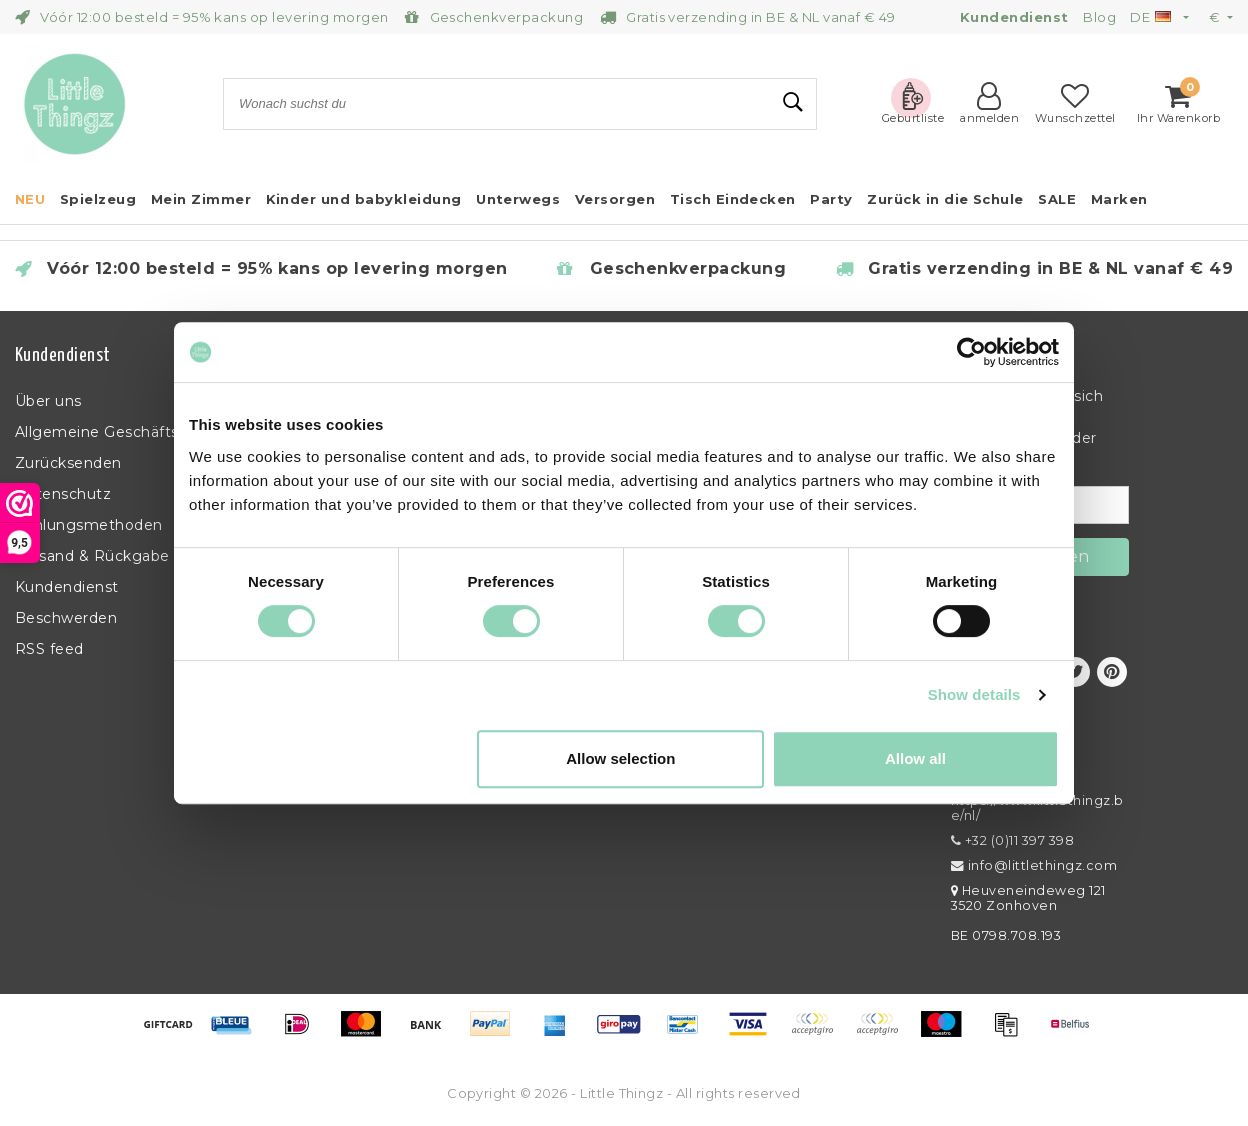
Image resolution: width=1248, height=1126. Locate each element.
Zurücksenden (68, 463)
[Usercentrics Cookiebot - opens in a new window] (971, 352)
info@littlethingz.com (1034, 865)
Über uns (48, 401)
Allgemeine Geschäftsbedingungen (147, 432)
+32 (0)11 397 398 (1012, 840)
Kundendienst (67, 587)
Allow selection (620, 758)
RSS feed (49, 649)
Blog (1099, 17)
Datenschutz (63, 494)
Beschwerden (66, 618)
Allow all (915, 758)
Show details (974, 694)
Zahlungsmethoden (89, 525)
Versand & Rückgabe (92, 556)
